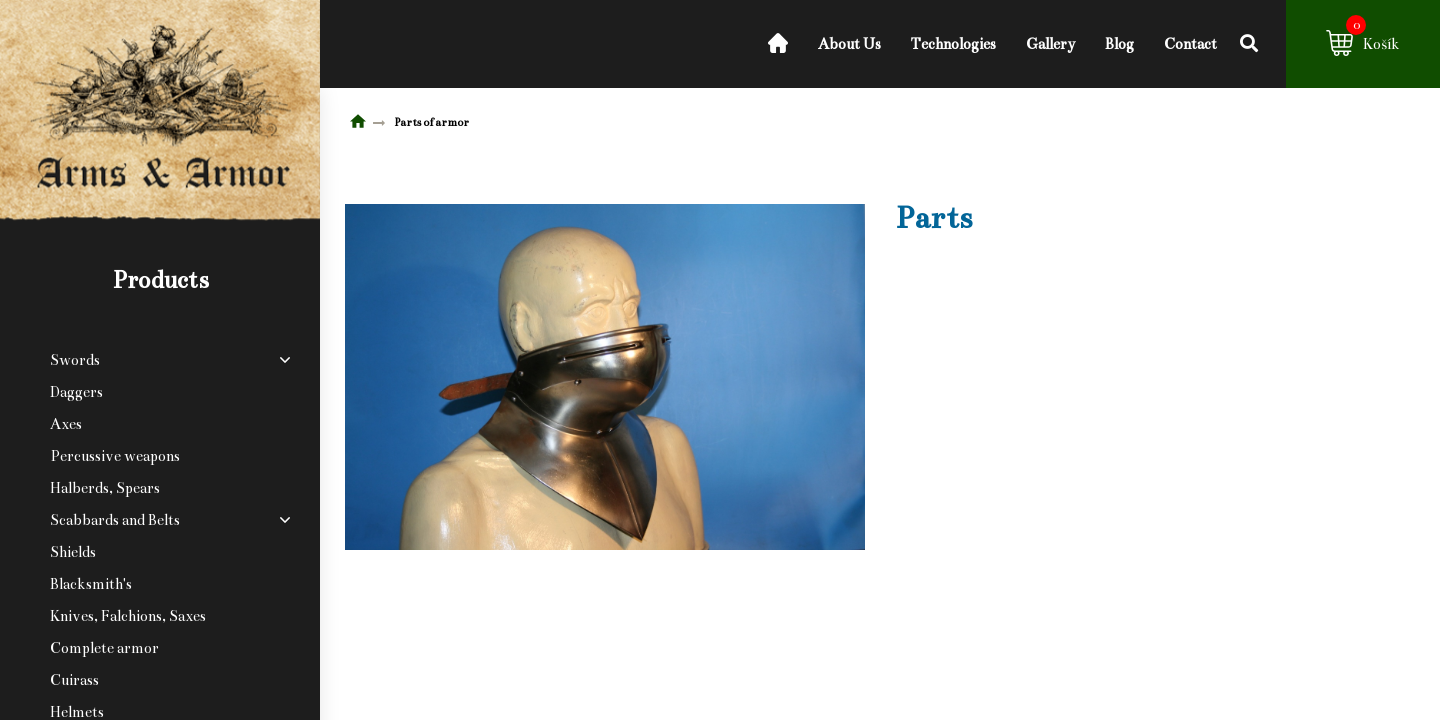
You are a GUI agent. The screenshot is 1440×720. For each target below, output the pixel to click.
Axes (66, 424)
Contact (1190, 44)
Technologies (953, 44)
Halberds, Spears (105, 488)
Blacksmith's (91, 584)
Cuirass (74, 680)
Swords (75, 360)
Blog (1119, 44)
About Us (849, 44)
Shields (73, 552)
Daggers (76, 392)
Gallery (1050, 44)
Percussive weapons (115, 456)
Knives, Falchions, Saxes (128, 616)
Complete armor (104, 648)
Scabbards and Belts (115, 520)
